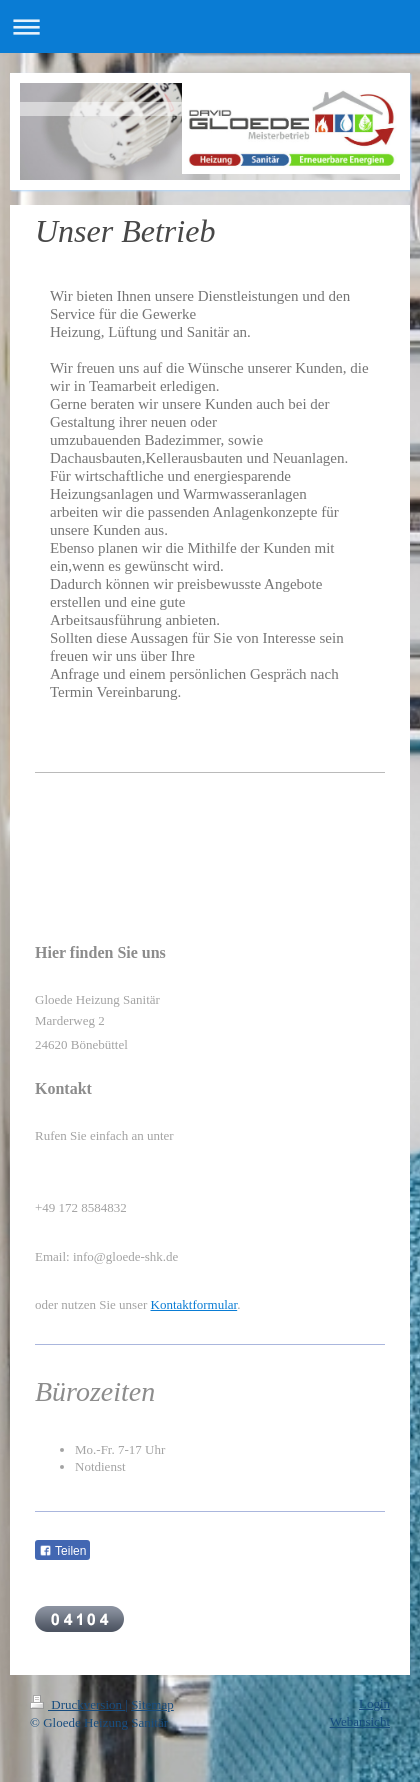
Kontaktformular (194, 1304)
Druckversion (77, 1704)
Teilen (62, 1551)
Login (374, 1703)
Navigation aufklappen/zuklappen (210, 26)
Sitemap (152, 1704)
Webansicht (360, 1721)
